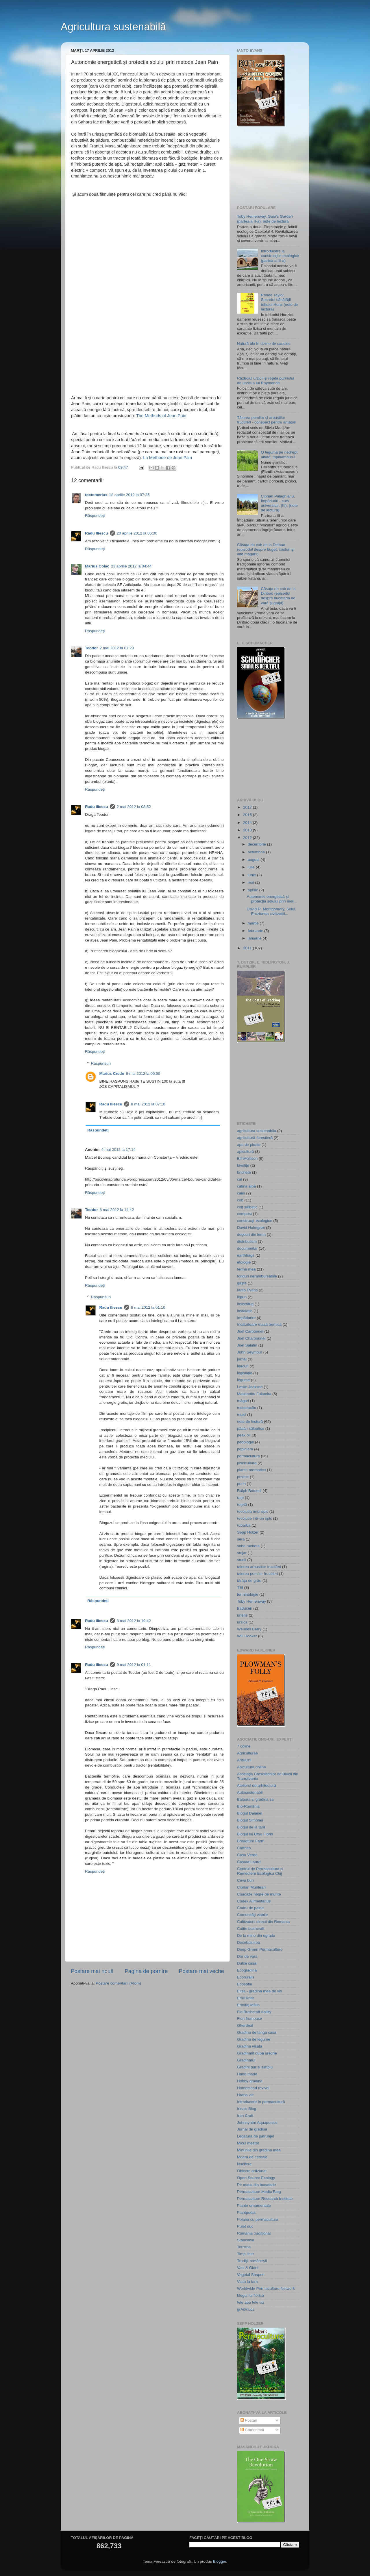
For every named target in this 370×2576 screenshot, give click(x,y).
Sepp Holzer (247, 1532)
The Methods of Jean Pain (161, 415)
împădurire (246, 1318)
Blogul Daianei (249, 1813)
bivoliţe (243, 1165)
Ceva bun (245, 1880)
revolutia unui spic (252, 1511)
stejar (242, 1553)
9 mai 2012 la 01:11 (134, 1665)
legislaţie (244, 1373)
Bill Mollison (247, 1158)
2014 (248, 822)
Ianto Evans (247, 1290)
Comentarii (252, 2430)
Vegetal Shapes (250, 2274)
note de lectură (250, 1421)
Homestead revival (253, 2088)
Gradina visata (249, 2046)
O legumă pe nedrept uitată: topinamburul (279, 454)
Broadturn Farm (250, 1841)
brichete (244, 1172)
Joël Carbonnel (250, 1331)
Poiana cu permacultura (257, 2219)
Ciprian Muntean (251, 1887)
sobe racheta (248, 1546)
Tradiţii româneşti (252, 2261)
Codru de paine (250, 1908)
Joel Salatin (247, 1345)
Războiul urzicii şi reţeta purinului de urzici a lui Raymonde (265, 380)
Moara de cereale (252, 2157)
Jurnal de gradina (252, 2129)
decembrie (257, 844)
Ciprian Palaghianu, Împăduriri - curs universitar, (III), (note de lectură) (279, 503)
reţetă (242, 1504)
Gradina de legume (253, 2039)
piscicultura (247, 1463)
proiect (243, 1477)
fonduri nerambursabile (257, 1276)
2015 (248, 815)
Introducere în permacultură (261, 2102)
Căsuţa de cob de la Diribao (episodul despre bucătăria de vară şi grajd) (278, 596)
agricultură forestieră (255, 1138)
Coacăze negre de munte (259, 1894)
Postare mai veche (201, 1971)
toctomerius (96, 495)
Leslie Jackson (250, 1387)
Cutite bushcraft (250, 1928)
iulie (252, 867)
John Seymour (249, 1352)
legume (243, 1380)
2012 (248, 837)
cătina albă (246, 1186)
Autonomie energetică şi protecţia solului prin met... (272, 898)
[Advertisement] (266, 166)
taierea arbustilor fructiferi (259, 1567)
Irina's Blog (246, 2109)
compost (244, 1214)
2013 (248, 830)
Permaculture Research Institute (265, 2198)
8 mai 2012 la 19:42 (134, 1621)
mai (251, 882)
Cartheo (244, 1848)
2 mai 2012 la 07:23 (117, 648)
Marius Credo (111, 1073)
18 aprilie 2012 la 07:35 (129, 495)
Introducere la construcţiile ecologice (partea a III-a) (280, 255)
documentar (247, 1248)
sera (241, 1539)
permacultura (248, 1456)
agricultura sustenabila (256, 1131)
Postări (248, 2420)
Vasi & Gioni (247, 2268)
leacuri (243, 1366)
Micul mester (248, 2143)
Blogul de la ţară (251, 1827)
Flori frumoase (249, 2018)
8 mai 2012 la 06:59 (143, 1073)
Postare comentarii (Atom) (118, 1983)
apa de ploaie (248, 1144)
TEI (240, 1587)
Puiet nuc (245, 2226)
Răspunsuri (101, 1063)
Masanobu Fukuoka (254, 1394)
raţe (240, 1497)
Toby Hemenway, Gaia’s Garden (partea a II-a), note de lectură (265, 218)
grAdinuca (246, 2309)
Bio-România (248, 1806)
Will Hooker (247, 1636)
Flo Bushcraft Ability (254, 2012)
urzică (242, 1622)
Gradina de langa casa (256, 2032)
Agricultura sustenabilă (113, 27)
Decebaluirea (248, 1942)
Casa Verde (247, 1855)
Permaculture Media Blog (259, 2191)
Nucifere (244, 2164)
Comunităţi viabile (252, 1915)
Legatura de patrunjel (255, 2136)
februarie (256, 931)
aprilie (253, 890)
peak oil (244, 1435)
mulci (241, 1414)
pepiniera (245, 1449)
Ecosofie (244, 1984)
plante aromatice (251, 1470)
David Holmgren (251, 1227)
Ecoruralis (245, 1977)
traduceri (244, 1608)
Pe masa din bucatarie (256, 2185)
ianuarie (255, 938)
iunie (252, 875)
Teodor (91, 648)
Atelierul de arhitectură (256, 1785)
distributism (247, 1241)
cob (240, 1200)
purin (241, 1484)
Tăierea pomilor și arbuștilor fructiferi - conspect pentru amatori (266, 419)
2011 (248, 948)
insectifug (245, 1304)
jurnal (242, 1359)
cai (239, 1179)
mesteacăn (246, 1408)
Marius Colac (97, 566)
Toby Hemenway (251, 1601)
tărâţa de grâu (249, 1580)
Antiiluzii (244, 1760)
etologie (244, 1262)
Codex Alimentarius (254, 1901)
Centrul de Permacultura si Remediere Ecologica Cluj (260, 1871)
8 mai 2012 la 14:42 (117, 1209)
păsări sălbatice (250, 1428)
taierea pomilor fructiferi (257, 1573)
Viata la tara (247, 2281)
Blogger (219, 2561)
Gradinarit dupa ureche (257, 2053)
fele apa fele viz (250, 2302)
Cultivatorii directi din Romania (263, 1921)
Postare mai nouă (92, 1971)
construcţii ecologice (254, 1220)
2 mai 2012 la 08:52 (134, 807)
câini (241, 1193)
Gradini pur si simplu (255, 2067)
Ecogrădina (247, 1970)
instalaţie (244, 1311)
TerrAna (244, 2247)
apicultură (245, 1151)
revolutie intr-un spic (254, 1518)
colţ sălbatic (247, 1207)
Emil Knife (246, 1998)
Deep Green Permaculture (260, 1949)
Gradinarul (246, 2060)
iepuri (242, 1297)
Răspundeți (95, 515)
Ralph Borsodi (249, 1490)
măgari (243, 1401)
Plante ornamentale (254, 2205)
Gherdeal (245, 2025)
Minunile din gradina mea (259, 2150)
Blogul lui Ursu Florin (255, 1834)
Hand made (247, 2074)
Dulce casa (246, 1963)
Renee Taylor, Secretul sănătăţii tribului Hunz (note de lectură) (279, 302)
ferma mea (246, 1269)
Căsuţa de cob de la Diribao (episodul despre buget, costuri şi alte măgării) (265, 549)
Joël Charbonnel (251, 1338)
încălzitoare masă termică (259, 1324)
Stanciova (245, 2240)
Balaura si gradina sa (255, 1799)
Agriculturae (247, 1753)
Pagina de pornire (146, 1971)
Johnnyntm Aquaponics (257, 2122)
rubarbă (244, 1525)
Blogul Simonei (250, 1820)
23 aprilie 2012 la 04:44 (131, 566)
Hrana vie (245, 2095)
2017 (248, 807)
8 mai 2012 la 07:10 (148, 1104)
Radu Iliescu (96, 533)
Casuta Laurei (249, 1862)
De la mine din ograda (256, 1935)
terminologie (247, 1594)
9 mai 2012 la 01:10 (148, 1307)
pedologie (245, 1442)
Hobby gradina (249, 2081)
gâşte (242, 1283)
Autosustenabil (250, 1792)
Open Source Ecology (256, 2178)
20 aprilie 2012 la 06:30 (137, 533)
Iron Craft (245, 2115)
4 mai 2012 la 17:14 (118, 1149)
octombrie (257, 852)
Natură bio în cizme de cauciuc (264, 343)
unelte (242, 1615)
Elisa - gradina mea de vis (259, 1991)
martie (254, 923)
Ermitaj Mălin (248, 2005)
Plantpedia (246, 2212)
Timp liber (245, 2254)
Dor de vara (247, 1956)
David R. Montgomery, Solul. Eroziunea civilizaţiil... (271, 911)
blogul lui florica (250, 2295)
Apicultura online (251, 1767)
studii (241, 1560)
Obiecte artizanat (252, 2171)
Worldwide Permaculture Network (266, 2288)
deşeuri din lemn (251, 1234)
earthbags (245, 1255)
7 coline (244, 1746)
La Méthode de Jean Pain (167, 457)
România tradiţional (254, 2233)
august (254, 859)
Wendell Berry (249, 1629)
